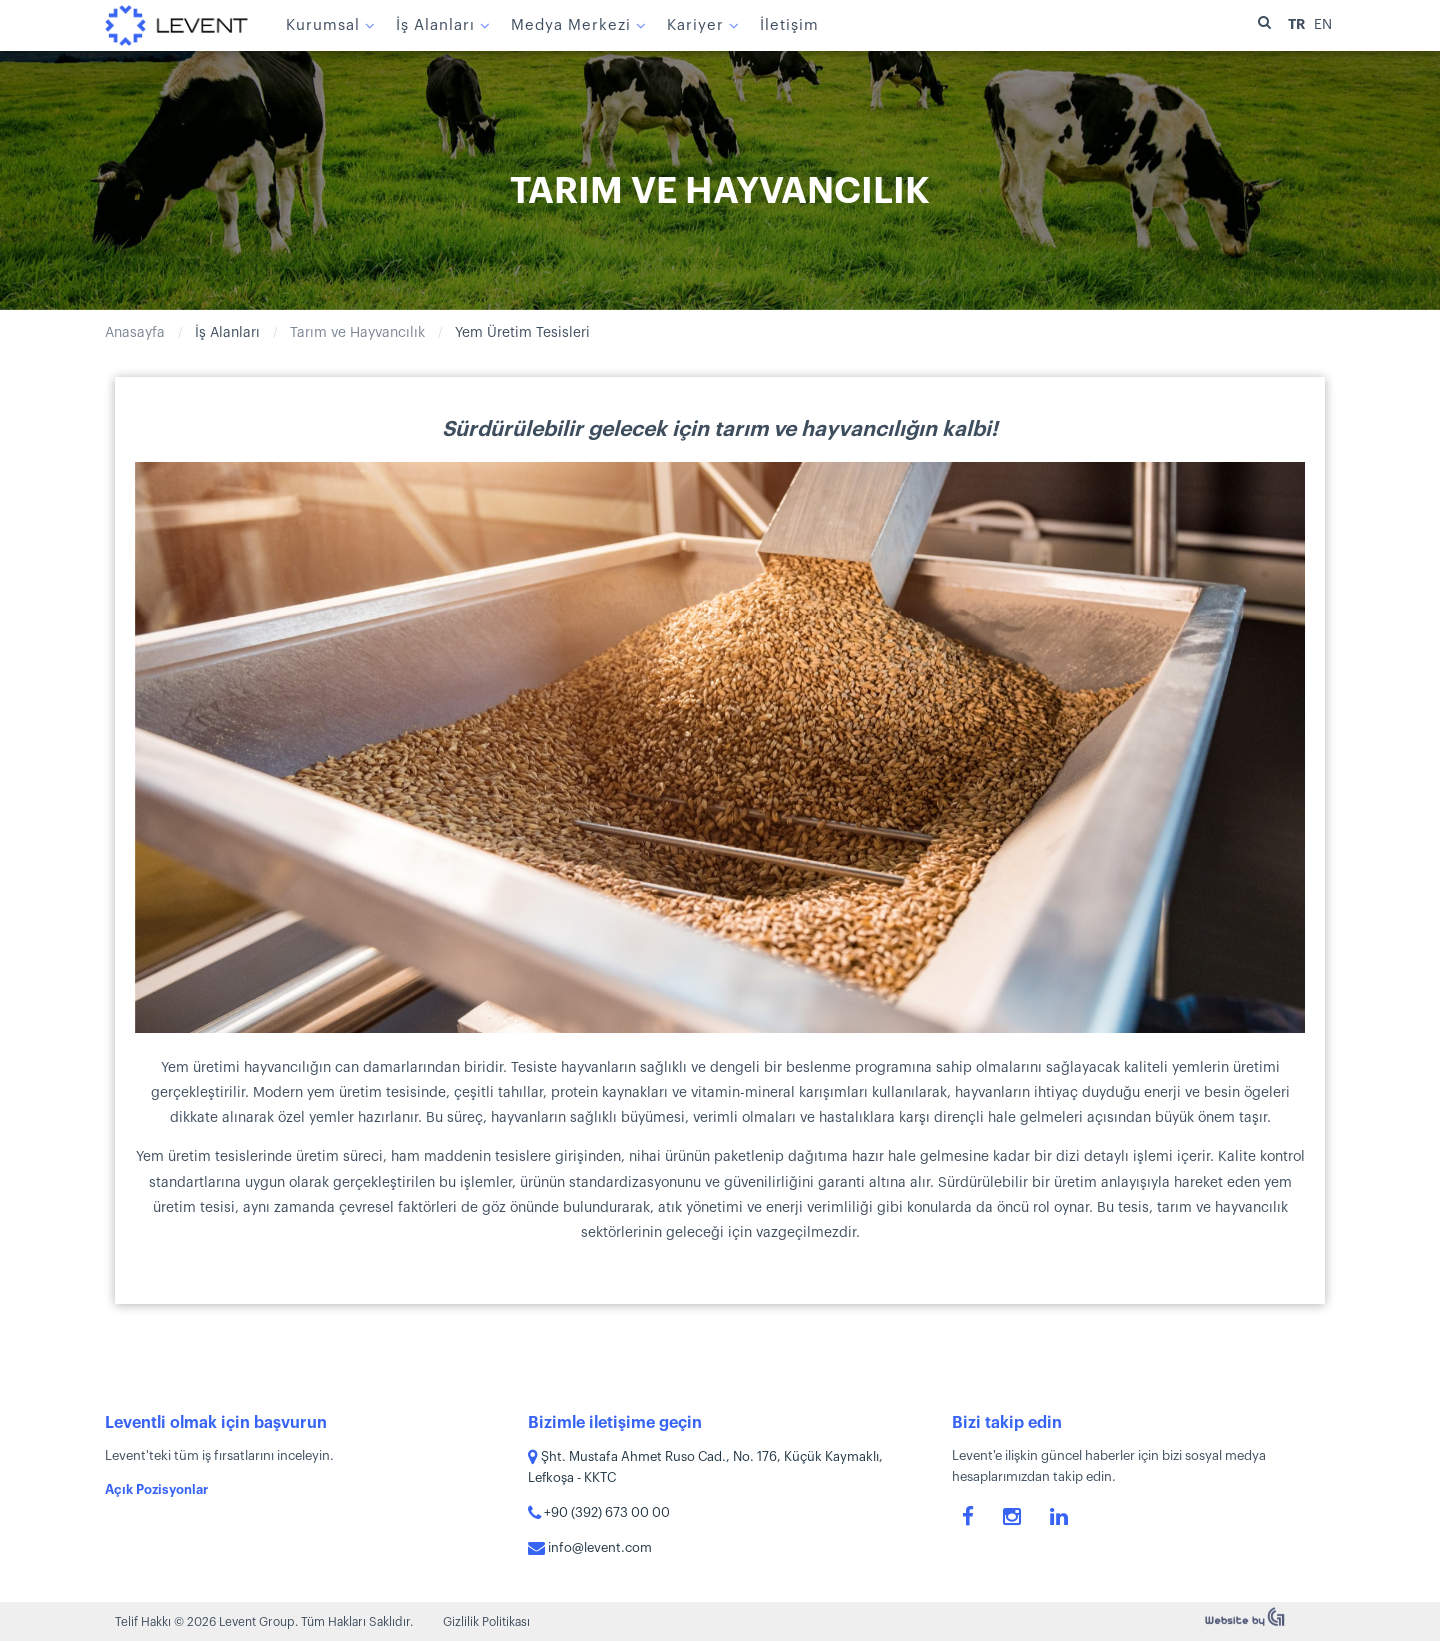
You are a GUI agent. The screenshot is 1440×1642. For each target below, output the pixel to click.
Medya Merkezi (568, 25)
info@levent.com (590, 1547)
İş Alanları (432, 25)
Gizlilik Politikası (486, 1622)
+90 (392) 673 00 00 (599, 1512)
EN (1323, 25)
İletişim (786, 25)
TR (1298, 24)
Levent (175, 25)
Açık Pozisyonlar (156, 1489)
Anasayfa (135, 333)
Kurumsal (320, 25)
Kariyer (692, 25)
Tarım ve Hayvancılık (357, 333)
